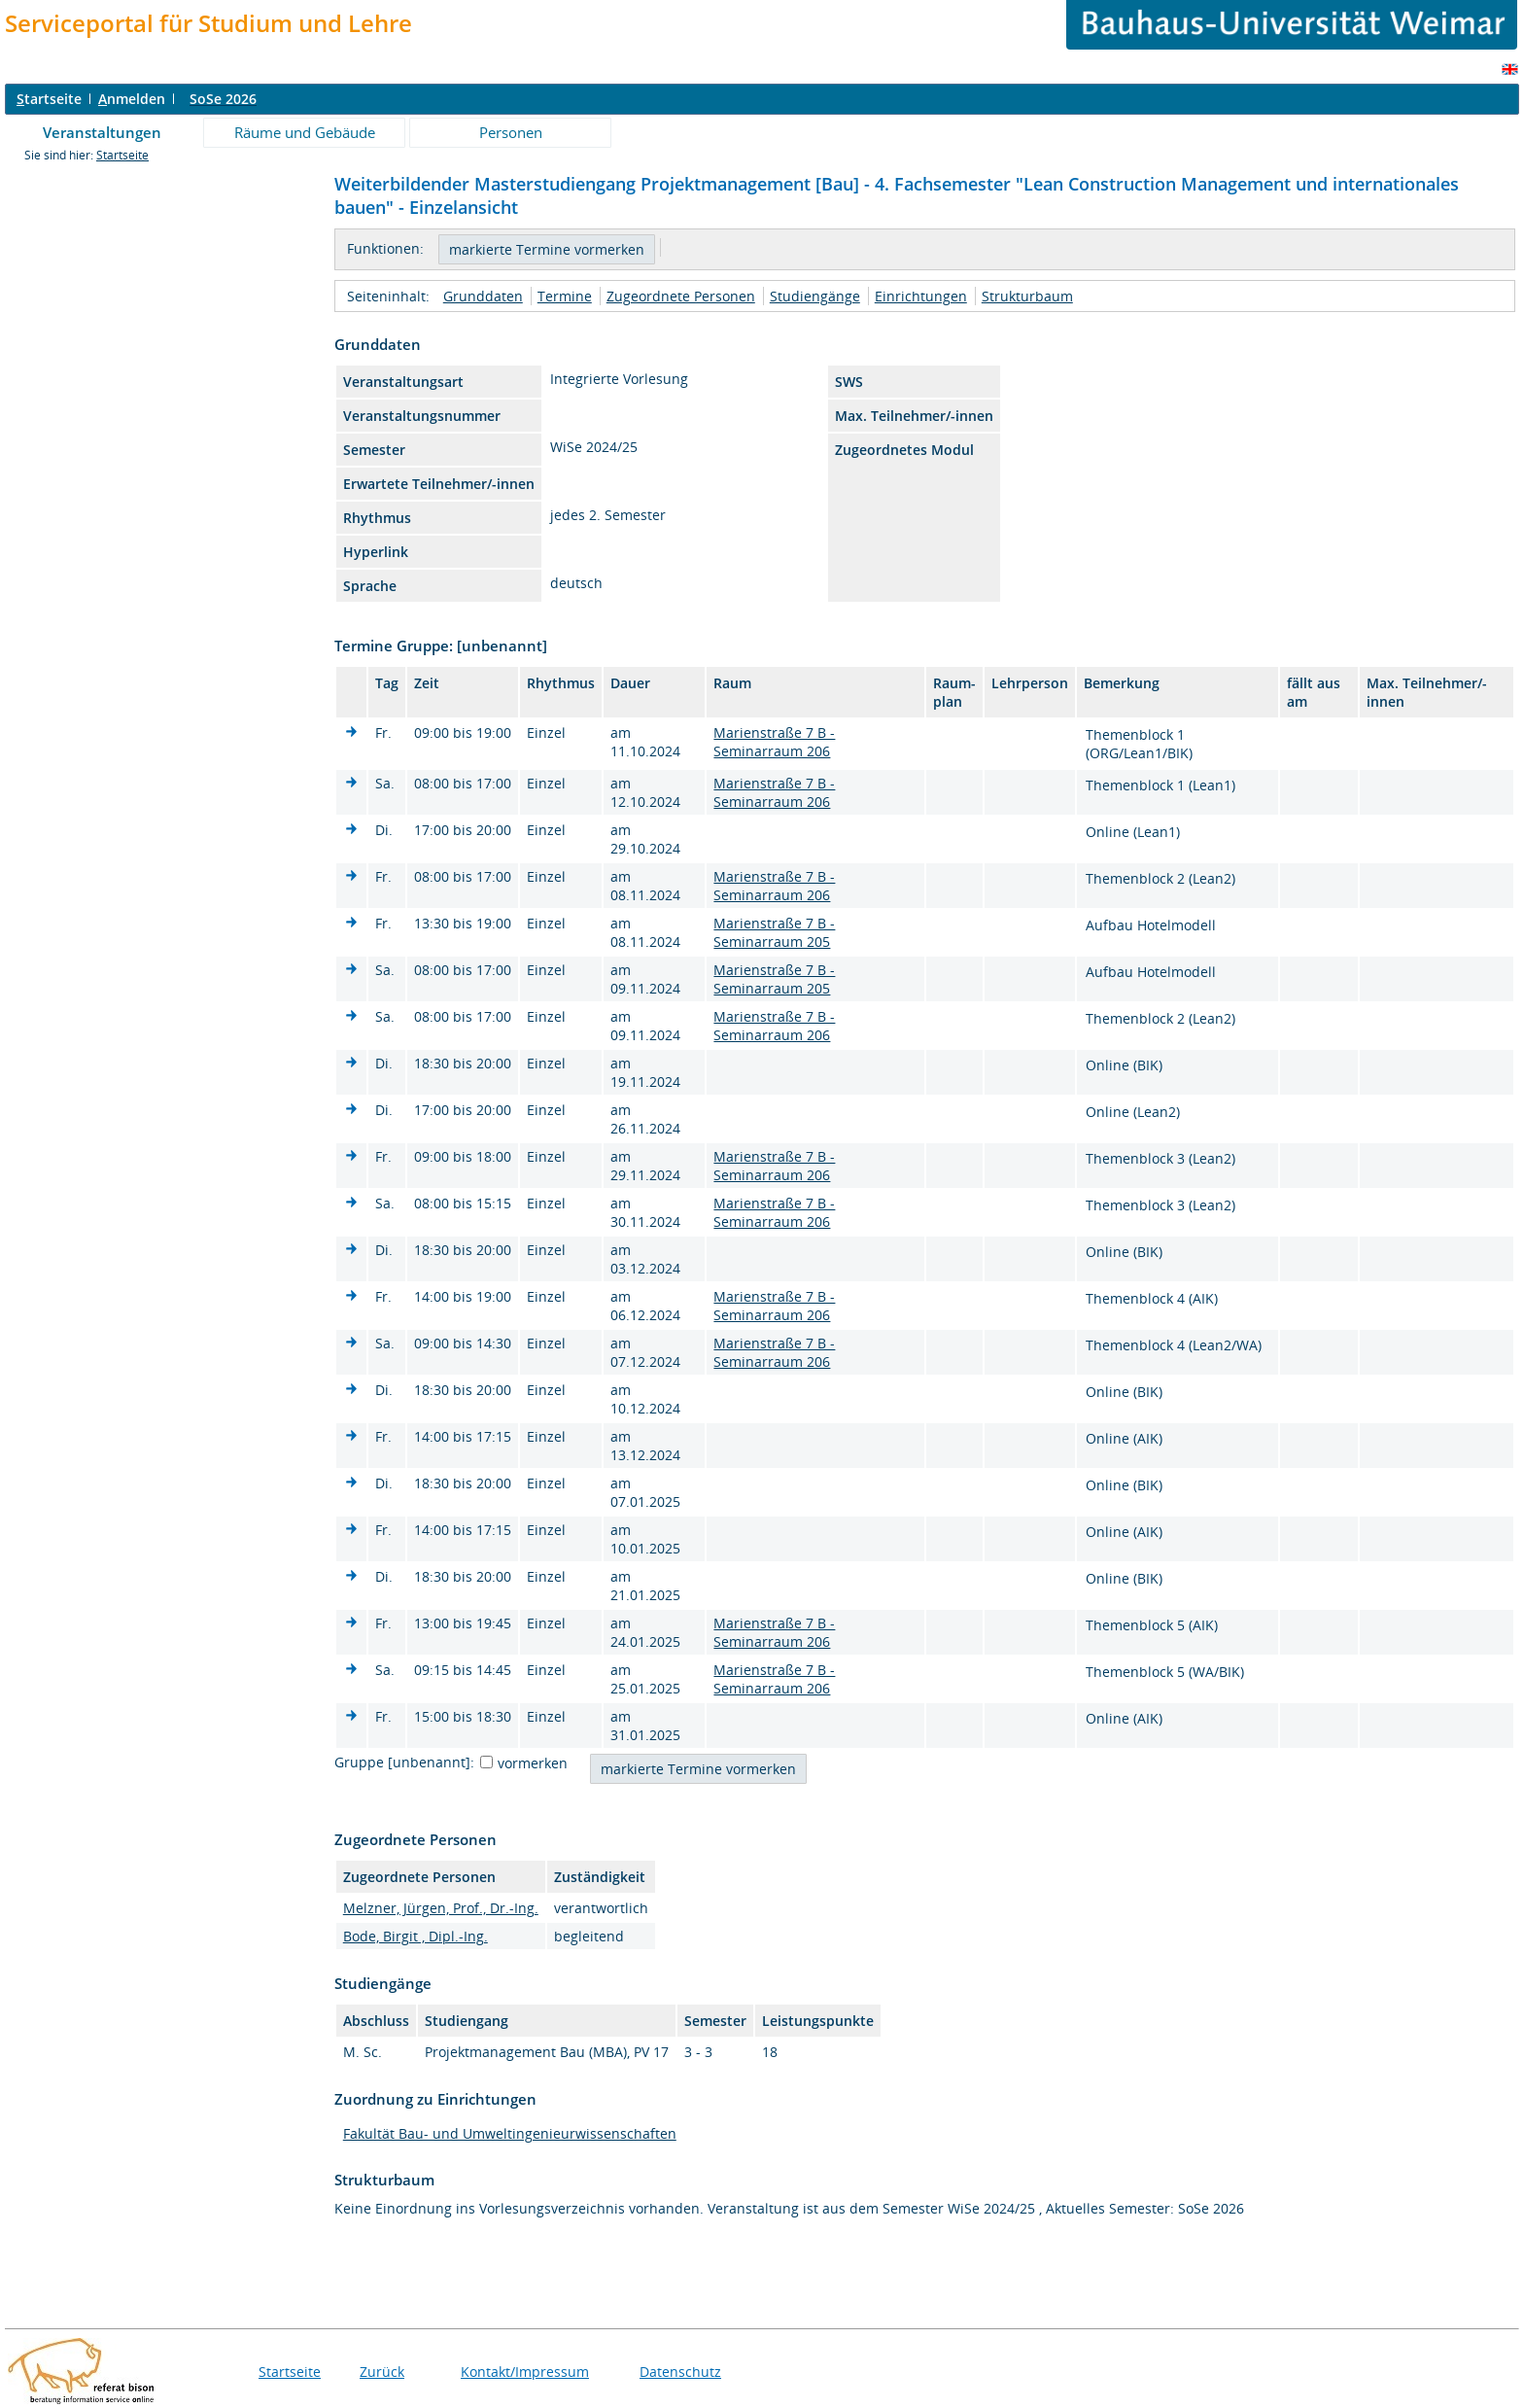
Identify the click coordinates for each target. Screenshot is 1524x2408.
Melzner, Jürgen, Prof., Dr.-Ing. (440, 1908)
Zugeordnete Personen (680, 296)
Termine (564, 296)
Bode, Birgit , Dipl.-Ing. (415, 1936)
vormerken (533, 1763)
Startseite (122, 155)
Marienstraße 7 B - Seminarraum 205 (774, 932)
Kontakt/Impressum (525, 2371)
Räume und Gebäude (304, 132)
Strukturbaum (1027, 296)
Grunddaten (483, 296)
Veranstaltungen (102, 132)
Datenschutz (680, 2371)
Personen (510, 132)
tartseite (49, 98)
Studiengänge (815, 296)
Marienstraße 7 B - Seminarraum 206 (774, 741)
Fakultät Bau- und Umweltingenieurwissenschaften (509, 2133)
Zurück (382, 2371)
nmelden (131, 98)
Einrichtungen (921, 296)
